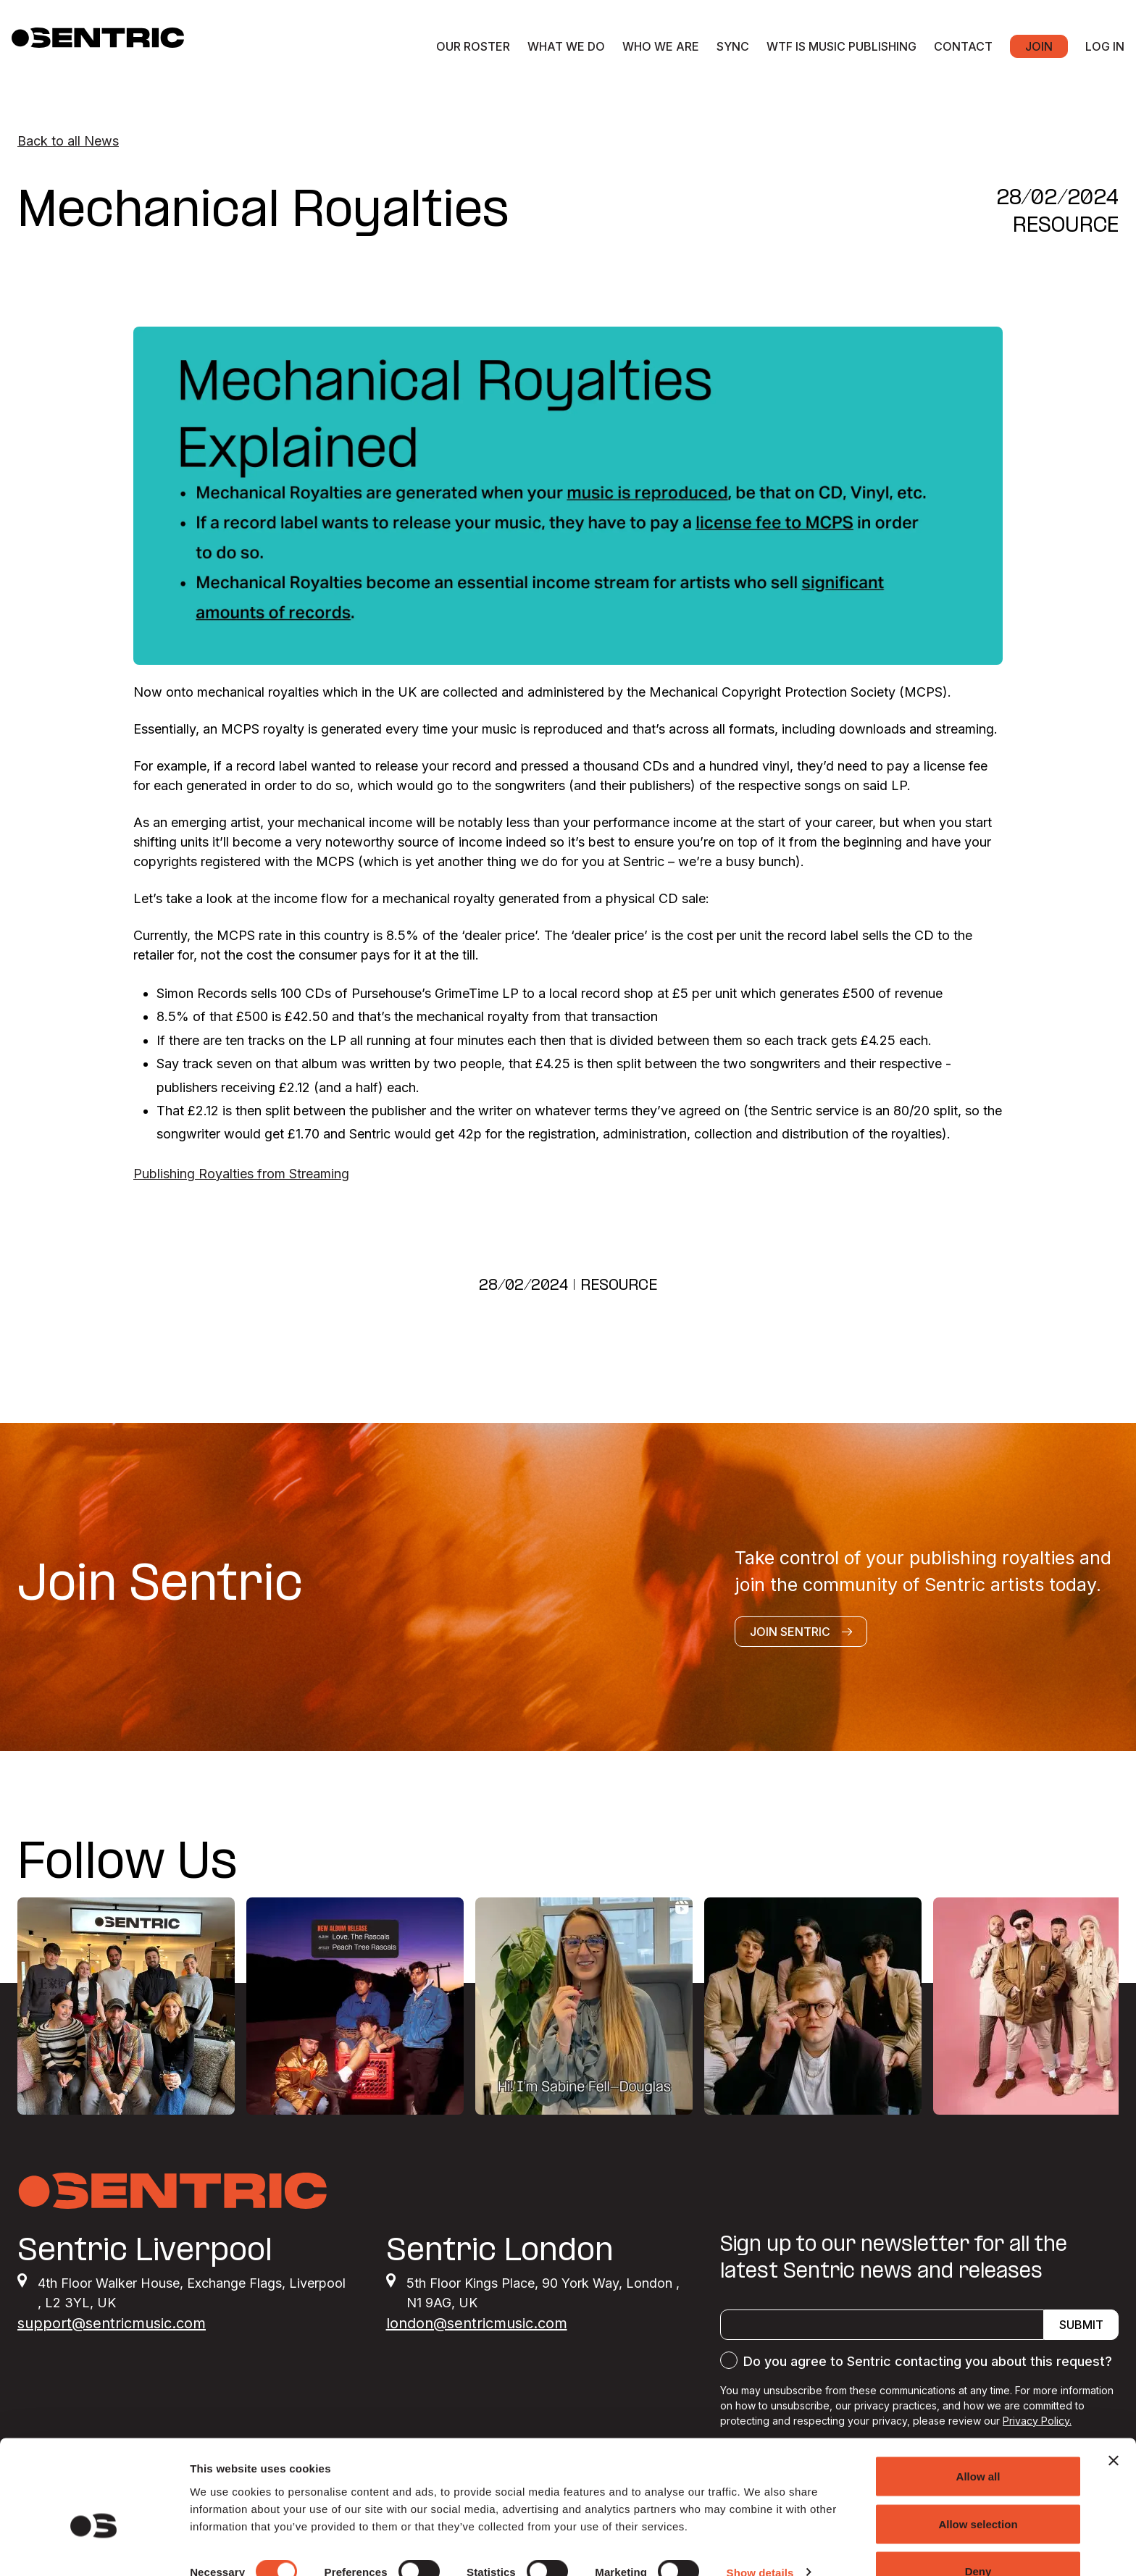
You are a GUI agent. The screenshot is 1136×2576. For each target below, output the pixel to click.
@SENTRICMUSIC (1032, 1864)
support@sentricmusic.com (111, 2323)
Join (1039, 46)
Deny (978, 2537)
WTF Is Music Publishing (841, 46)
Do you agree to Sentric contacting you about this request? (927, 2361)
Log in (1104, 46)
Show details (760, 2539)
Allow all (978, 2442)
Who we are (660, 46)
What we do (566, 46)
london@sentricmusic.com (476, 2323)
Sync (733, 46)
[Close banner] (1113, 2427)
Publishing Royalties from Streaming (241, 1173)
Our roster (473, 46)
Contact (963, 46)
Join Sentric (801, 1631)
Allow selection (977, 2490)
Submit (1081, 2324)
